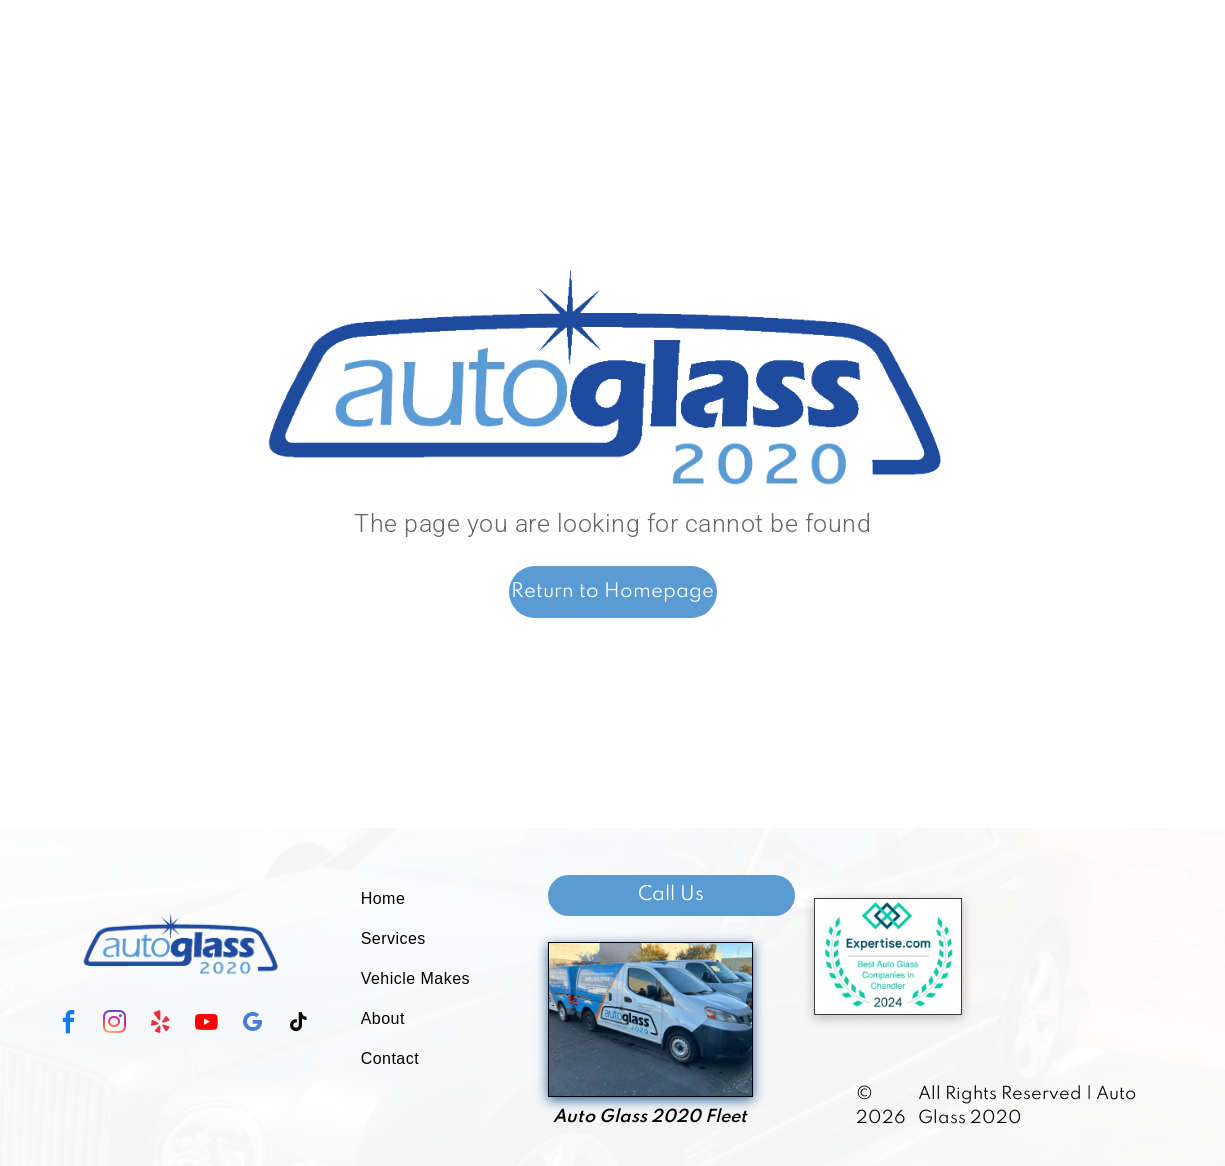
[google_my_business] (252, 1024)
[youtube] (206, 1024)
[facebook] (68, 1024)
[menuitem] (428, 899)
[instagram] (114, 1024)
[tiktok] (298, 1024)
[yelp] (160, 1024)
